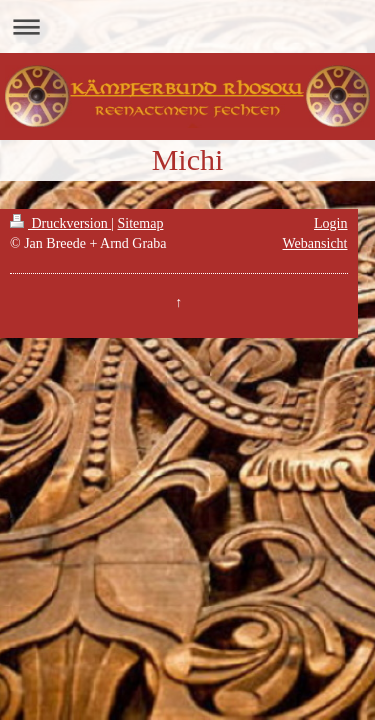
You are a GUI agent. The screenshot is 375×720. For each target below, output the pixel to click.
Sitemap (141, 223)
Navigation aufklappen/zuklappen (187, 26)
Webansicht (315, 243)
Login (330, 223)
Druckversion (60, 223)
